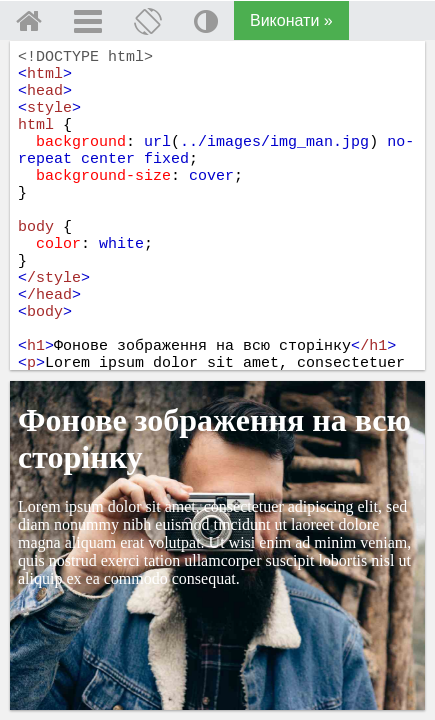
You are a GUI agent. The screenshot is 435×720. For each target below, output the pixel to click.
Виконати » (291, 20)
